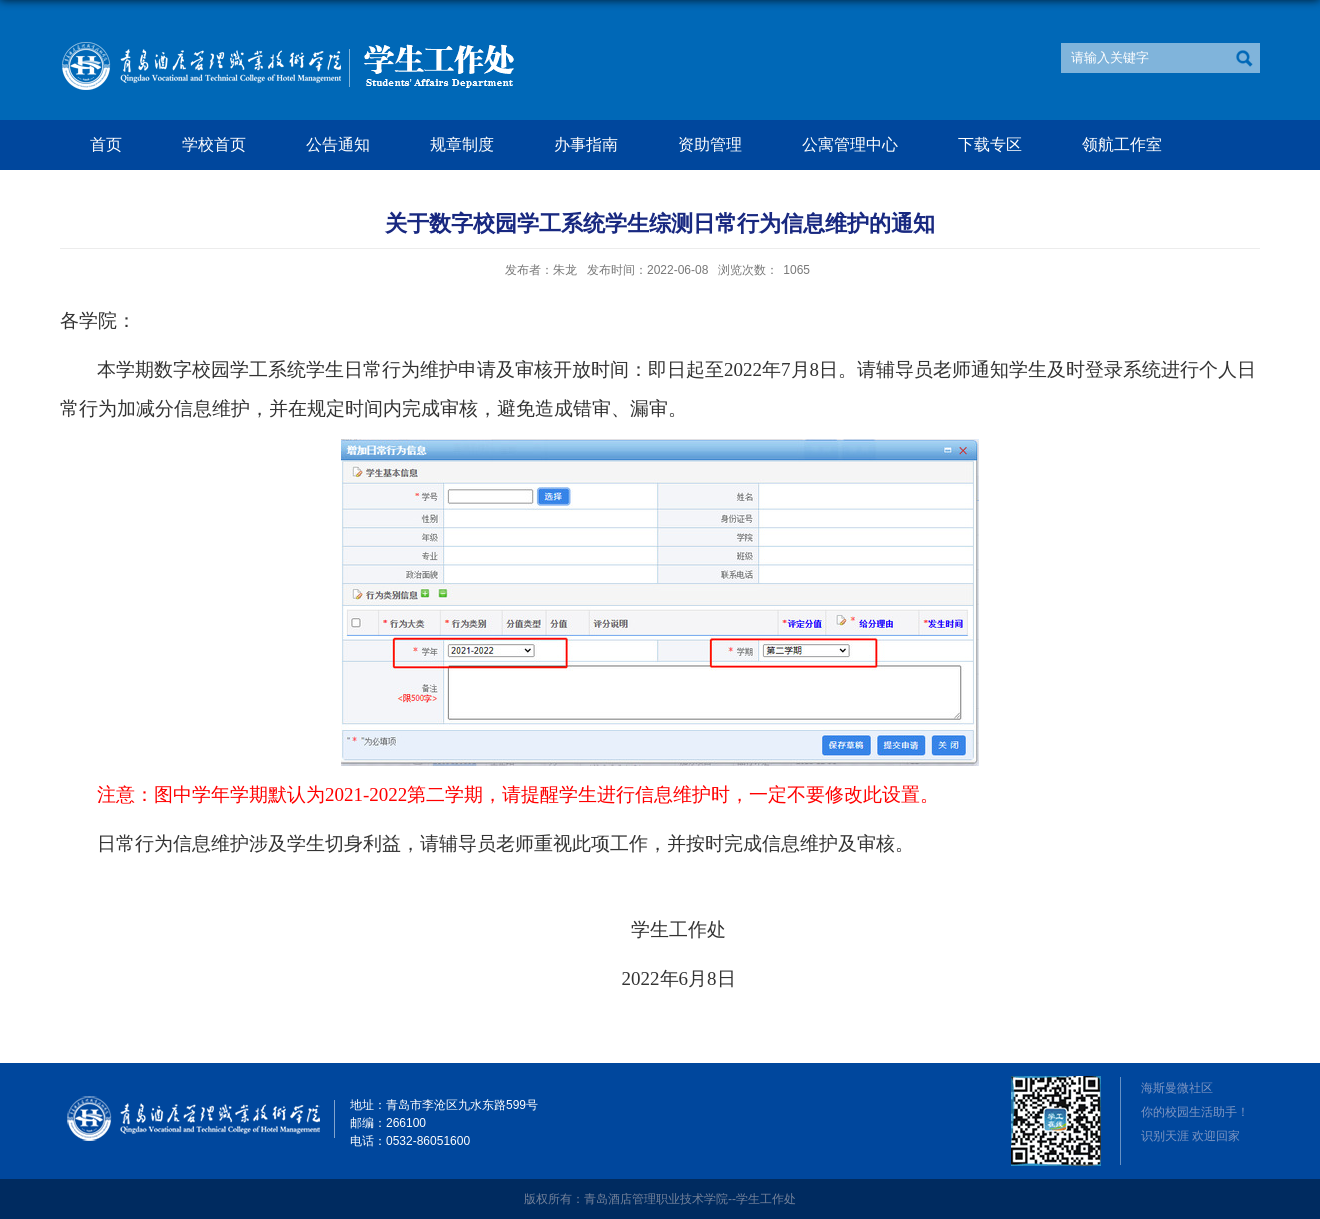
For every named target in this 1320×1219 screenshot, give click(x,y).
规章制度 (462, 144)
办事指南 (586, 144)
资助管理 (710, 144)
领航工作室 (1122, 144)
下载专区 (990, 144)
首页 (106, 144)
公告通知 (338, 144)
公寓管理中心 (850, 144)
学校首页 (214, 144)
